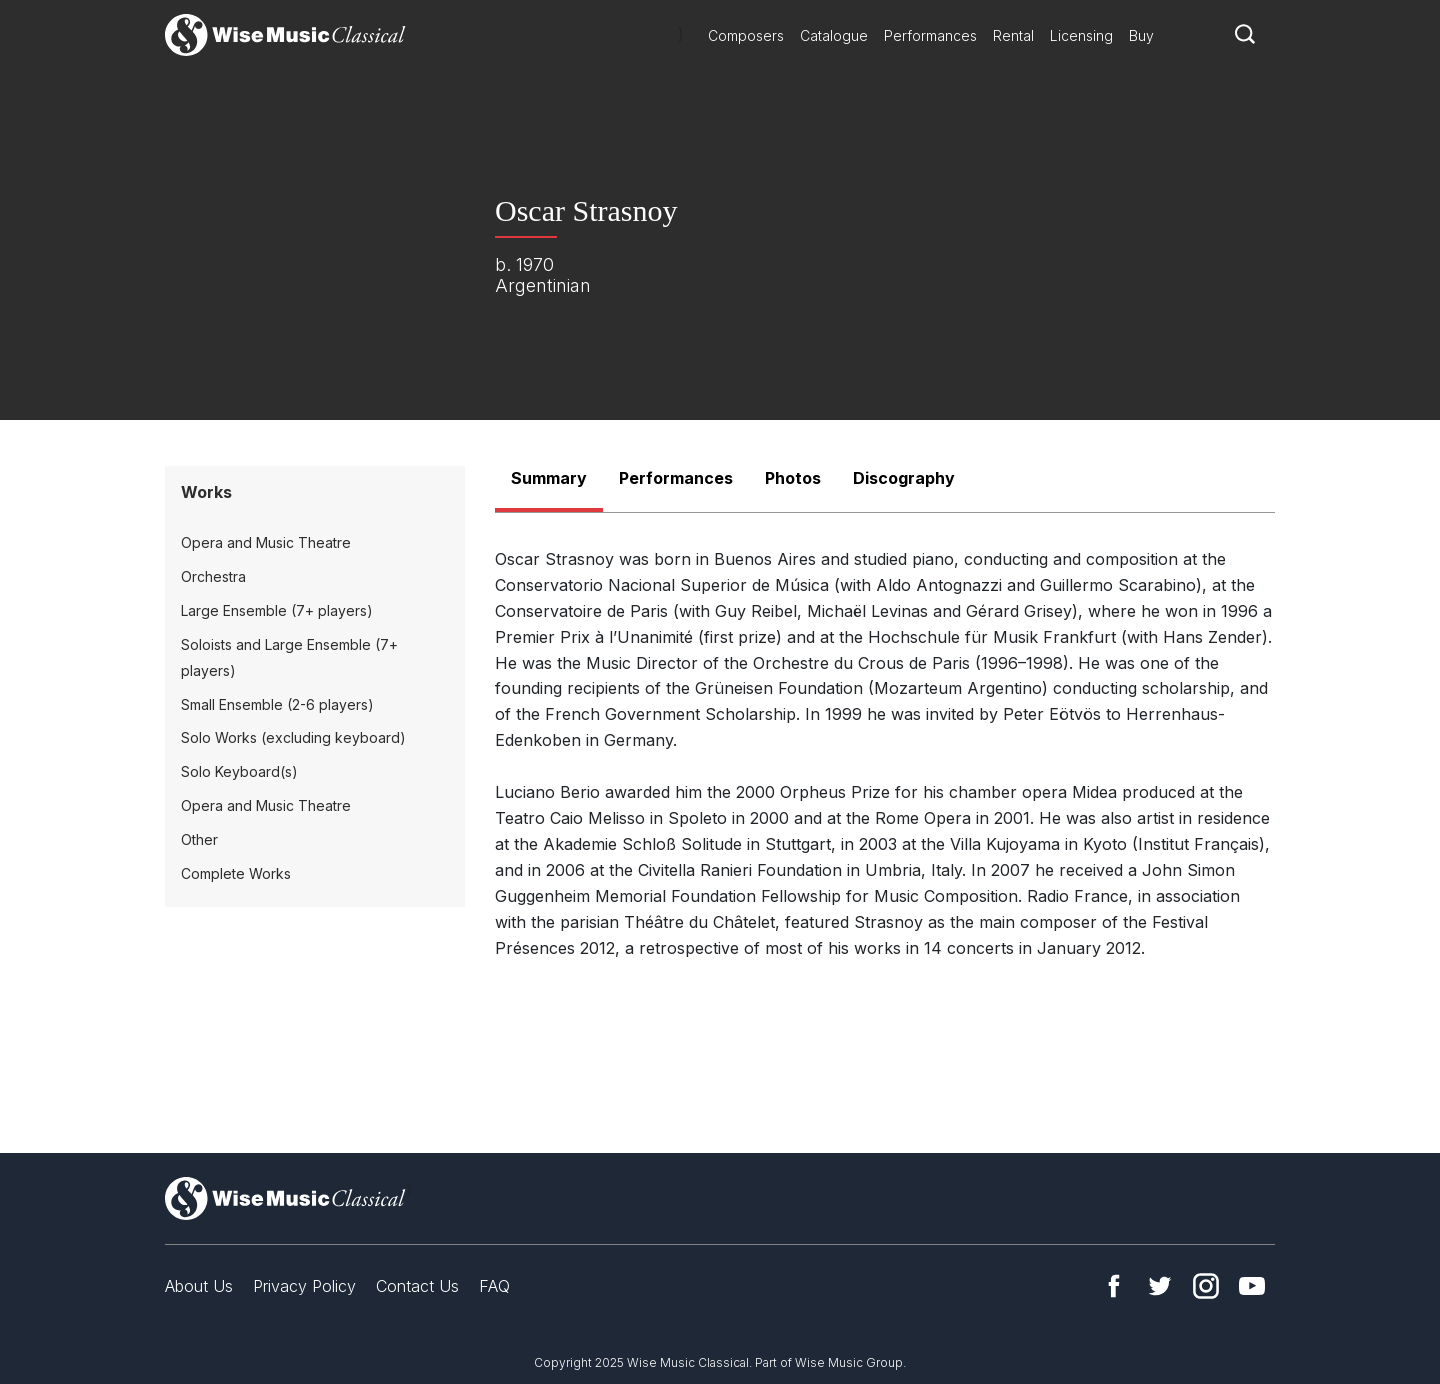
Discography (904, 478)
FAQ (494, 1286)
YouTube (1252, 1286)
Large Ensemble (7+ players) (277, 610)
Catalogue (834, 35)
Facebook (1114, 1286)
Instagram (1206, 1286)
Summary (549, 478)
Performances (930, 35)
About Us (199, 1286)
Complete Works (236, 873)
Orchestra (213, 576)
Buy (1141, 35)
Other (199, 839)
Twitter (1160, 1286)
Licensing (1081, 35)
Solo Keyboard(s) (239, 771)
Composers (746, 35)
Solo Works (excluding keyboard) (293, 737)
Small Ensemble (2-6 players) (277, 704)
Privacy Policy (304, 1286)
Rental (1013, 35)
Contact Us (417, 1286)
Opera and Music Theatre (266, 542)
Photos (793, 478)
